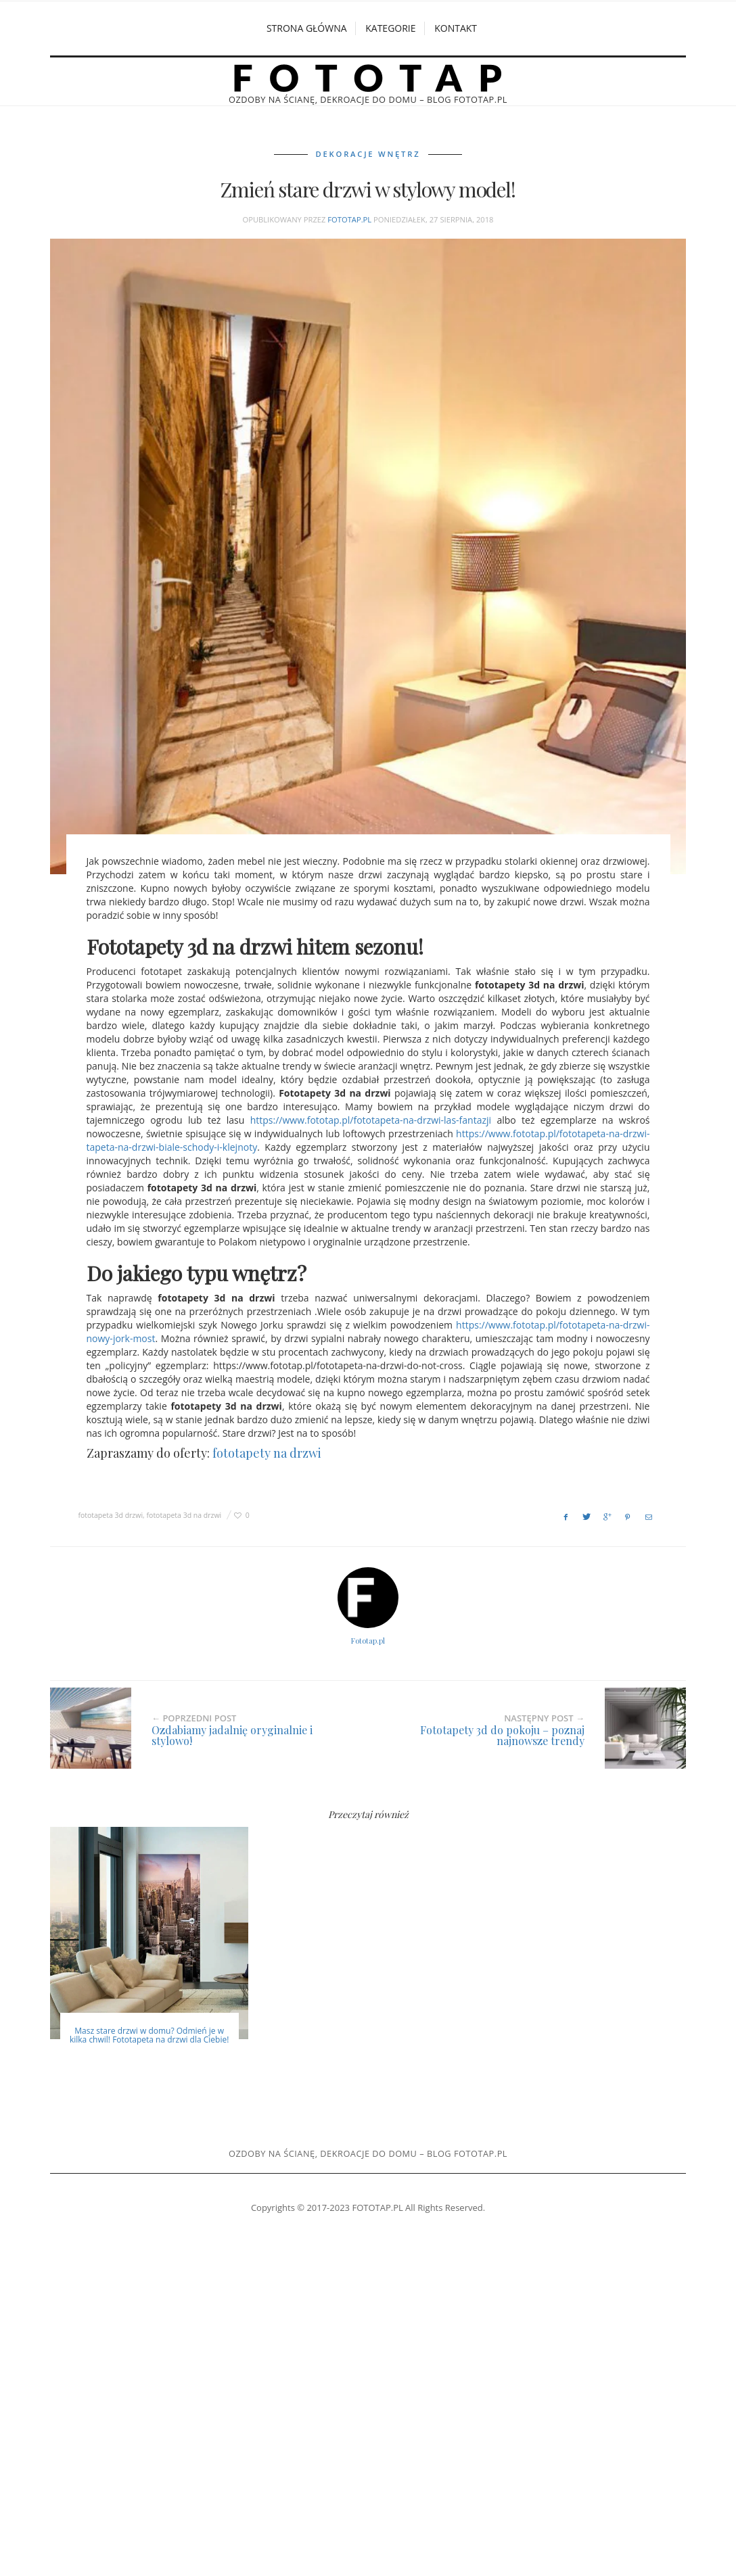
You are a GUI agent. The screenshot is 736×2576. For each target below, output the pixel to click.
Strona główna (307, 28)
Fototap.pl (349, 219)
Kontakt (455, 28)
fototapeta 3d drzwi (110, 1514)
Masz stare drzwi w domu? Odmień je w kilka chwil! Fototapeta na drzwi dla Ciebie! (149, 2034)
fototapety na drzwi (266, 1453)
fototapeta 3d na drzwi (184, 1514)
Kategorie (390, 28)
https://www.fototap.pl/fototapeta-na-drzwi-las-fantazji (370, 1120)
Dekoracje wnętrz (368, 154)
